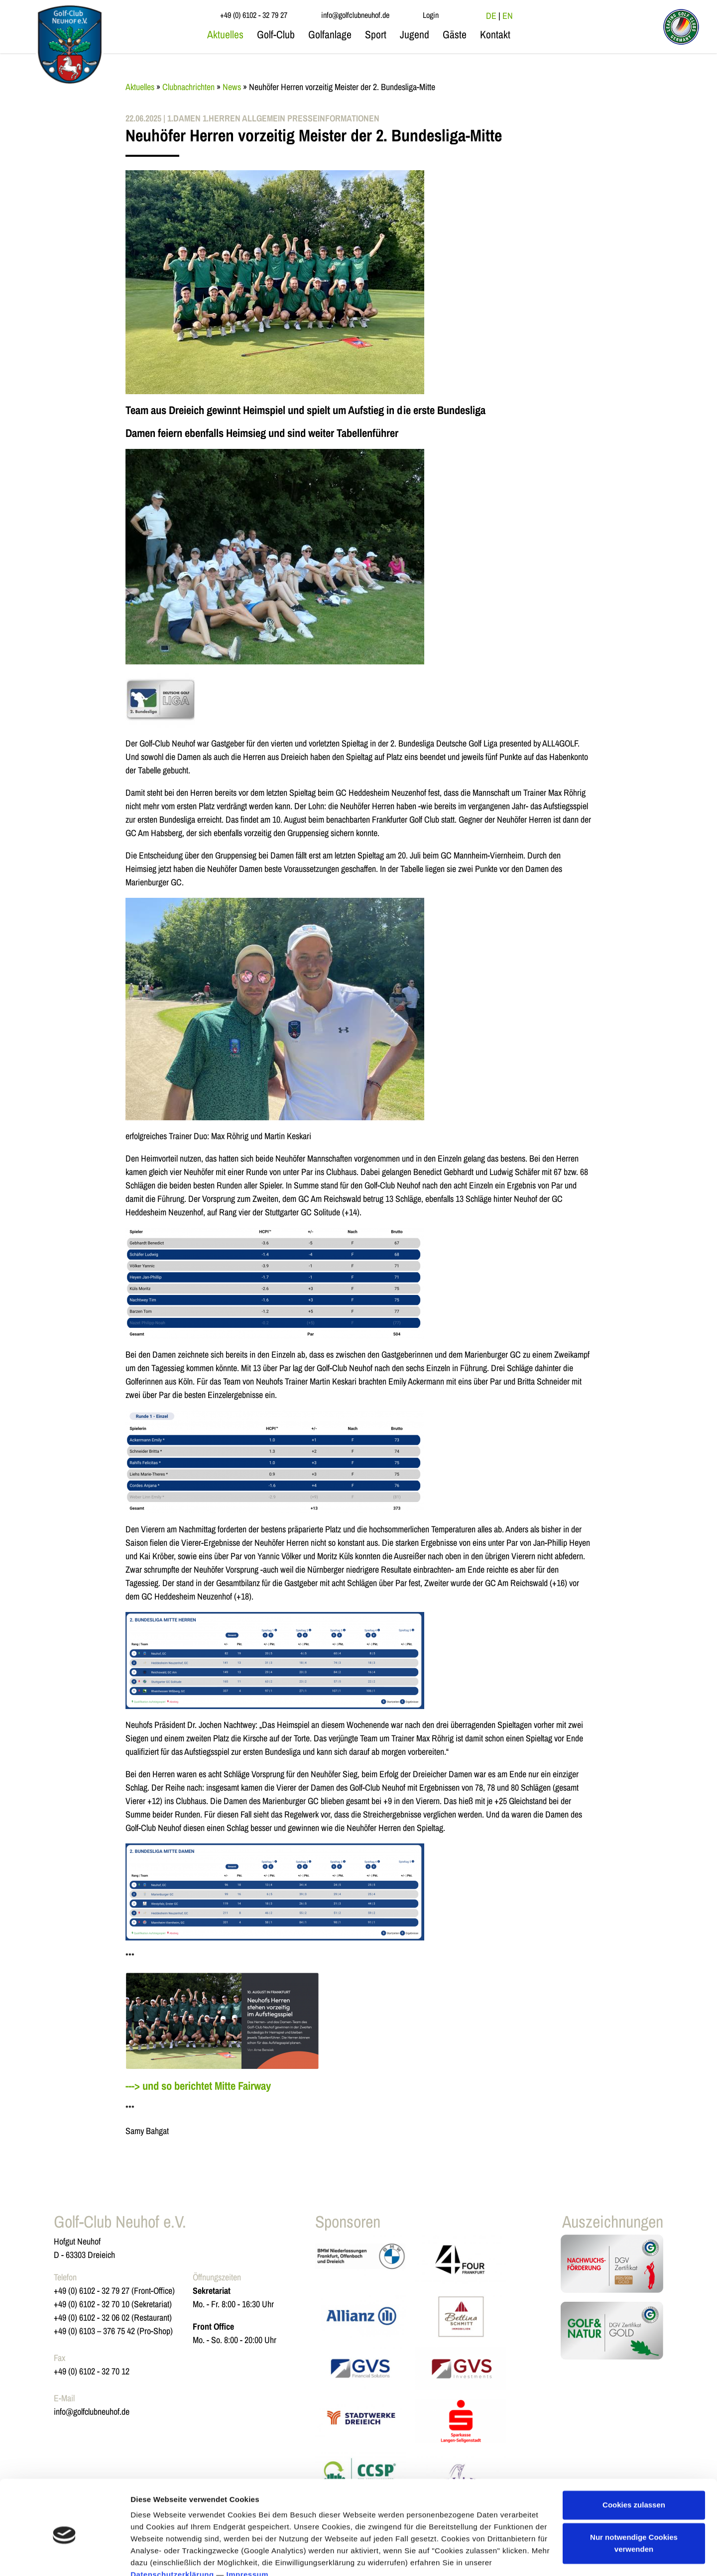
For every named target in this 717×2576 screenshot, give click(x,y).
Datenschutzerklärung (172, 2529)
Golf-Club (276, 34)
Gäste (455, 34)
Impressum (248, 2529)
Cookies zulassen (633, 2459)
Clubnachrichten (188, 87)
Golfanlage (330, 34)
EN (507, 15)
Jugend (414, 34)
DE (491, 15)
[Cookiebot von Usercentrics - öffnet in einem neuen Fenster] (64, 2556)
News (232, 87)
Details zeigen (155, 2556)
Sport (375, 34)
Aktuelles (225, 34)
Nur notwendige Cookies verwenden (634, 2497)
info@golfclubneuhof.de (91, 2411)
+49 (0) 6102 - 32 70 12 (91, 2371)
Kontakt (495, 34)
